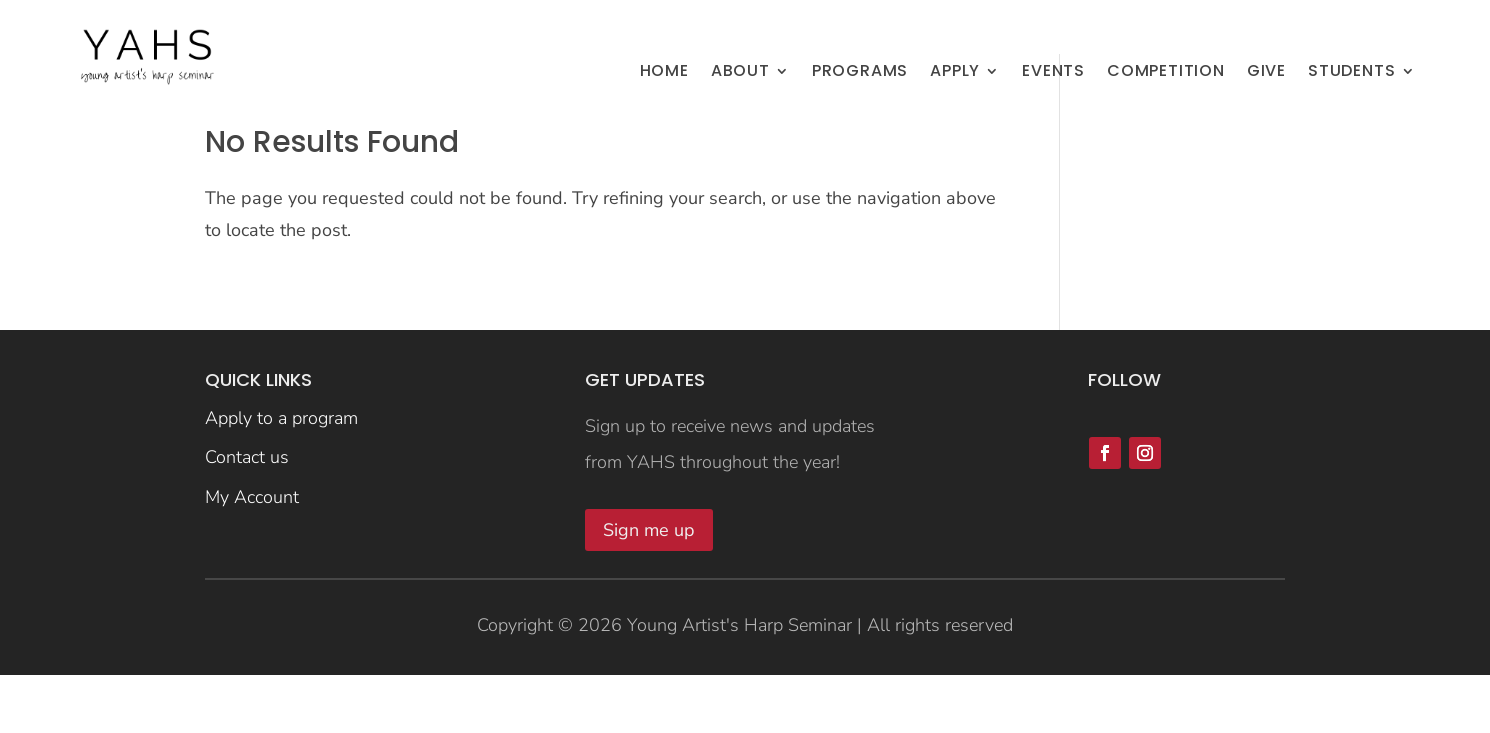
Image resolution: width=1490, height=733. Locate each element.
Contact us (247, 518)
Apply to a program (281, 479)
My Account (252, 558)
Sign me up (649, 591)
